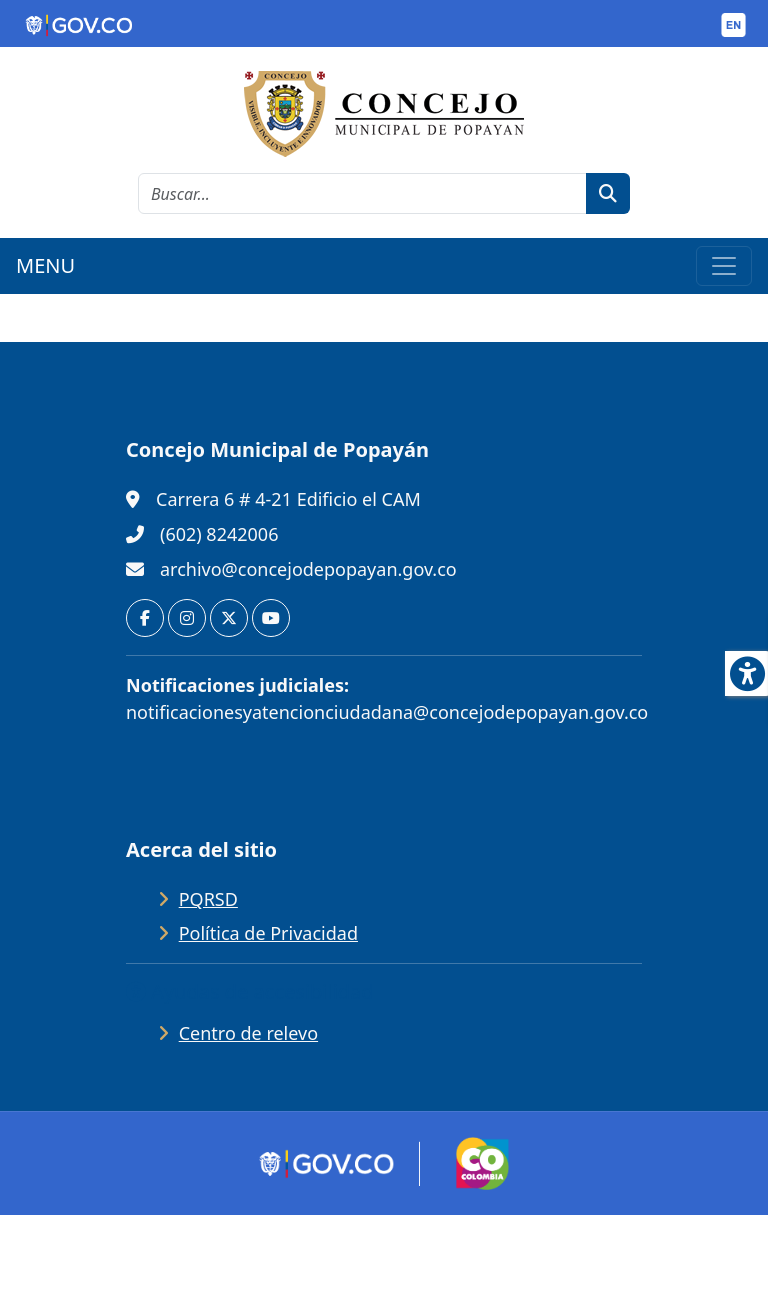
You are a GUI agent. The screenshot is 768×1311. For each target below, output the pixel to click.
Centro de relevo (248, 1033)
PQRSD (208, 899)
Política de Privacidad (268, 933)
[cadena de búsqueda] (362, 193)
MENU (45, 265)
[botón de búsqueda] (608, 193)
